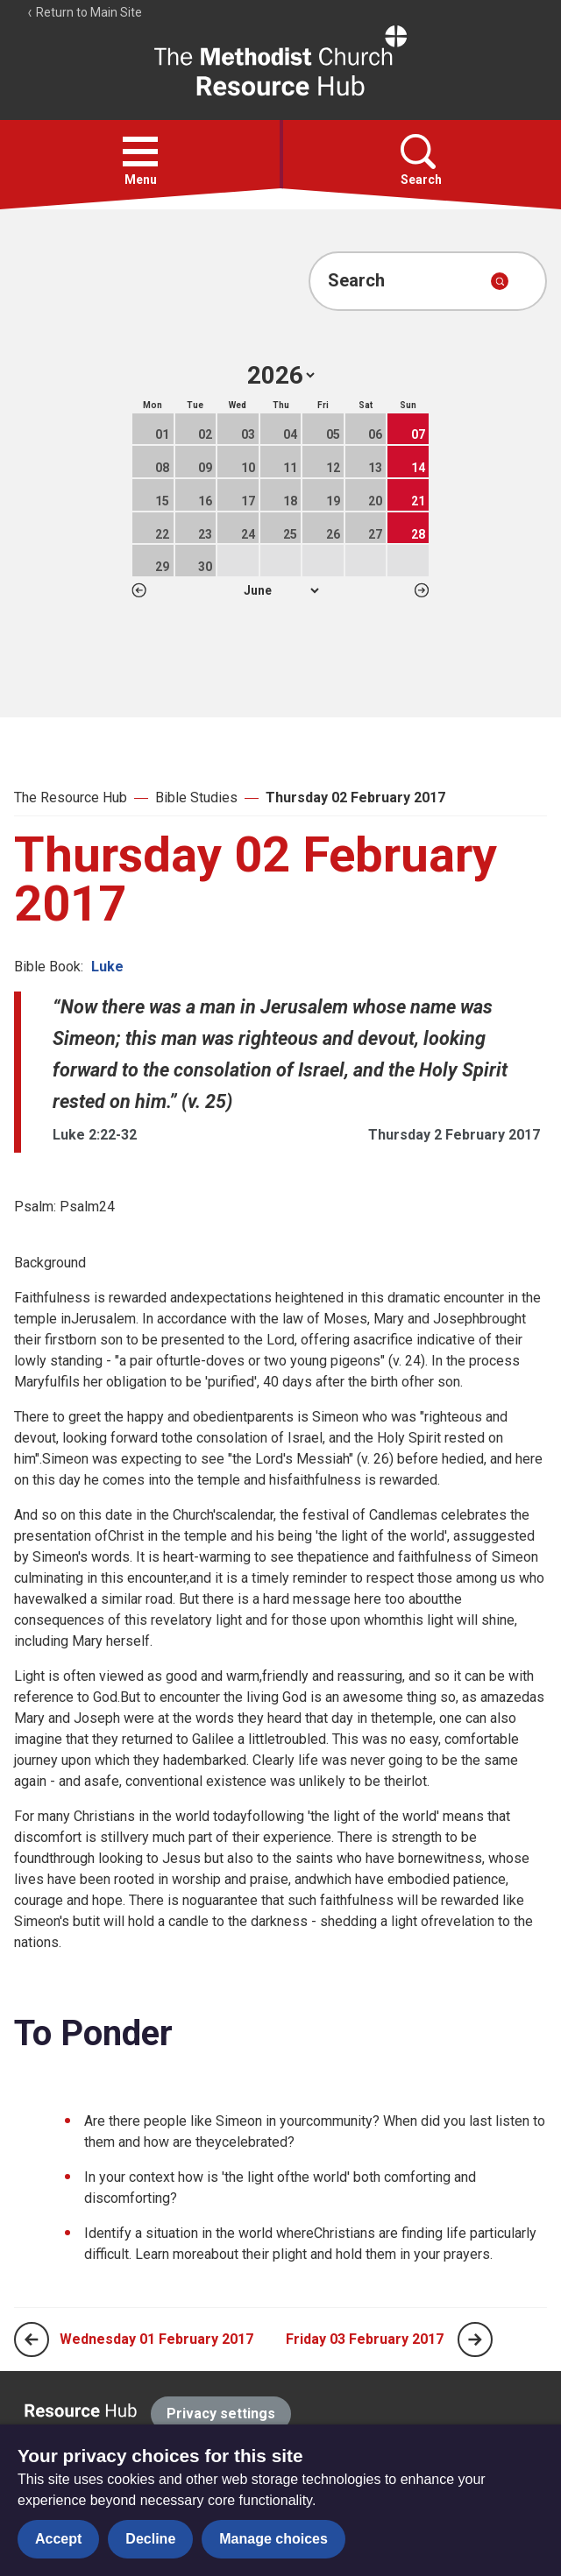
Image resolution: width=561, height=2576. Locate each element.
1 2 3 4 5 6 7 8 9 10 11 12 (281, 590)
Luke (107, 966)
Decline (150, 2538)
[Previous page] (31, 2339)
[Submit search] (499, 281)
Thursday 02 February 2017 (355, 797)
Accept (58, 2538)
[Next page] (475, 2339)
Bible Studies (196, 797)
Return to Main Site (84, 12)
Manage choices (273, 2538)
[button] (140, 151)
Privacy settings (221, 2413)
